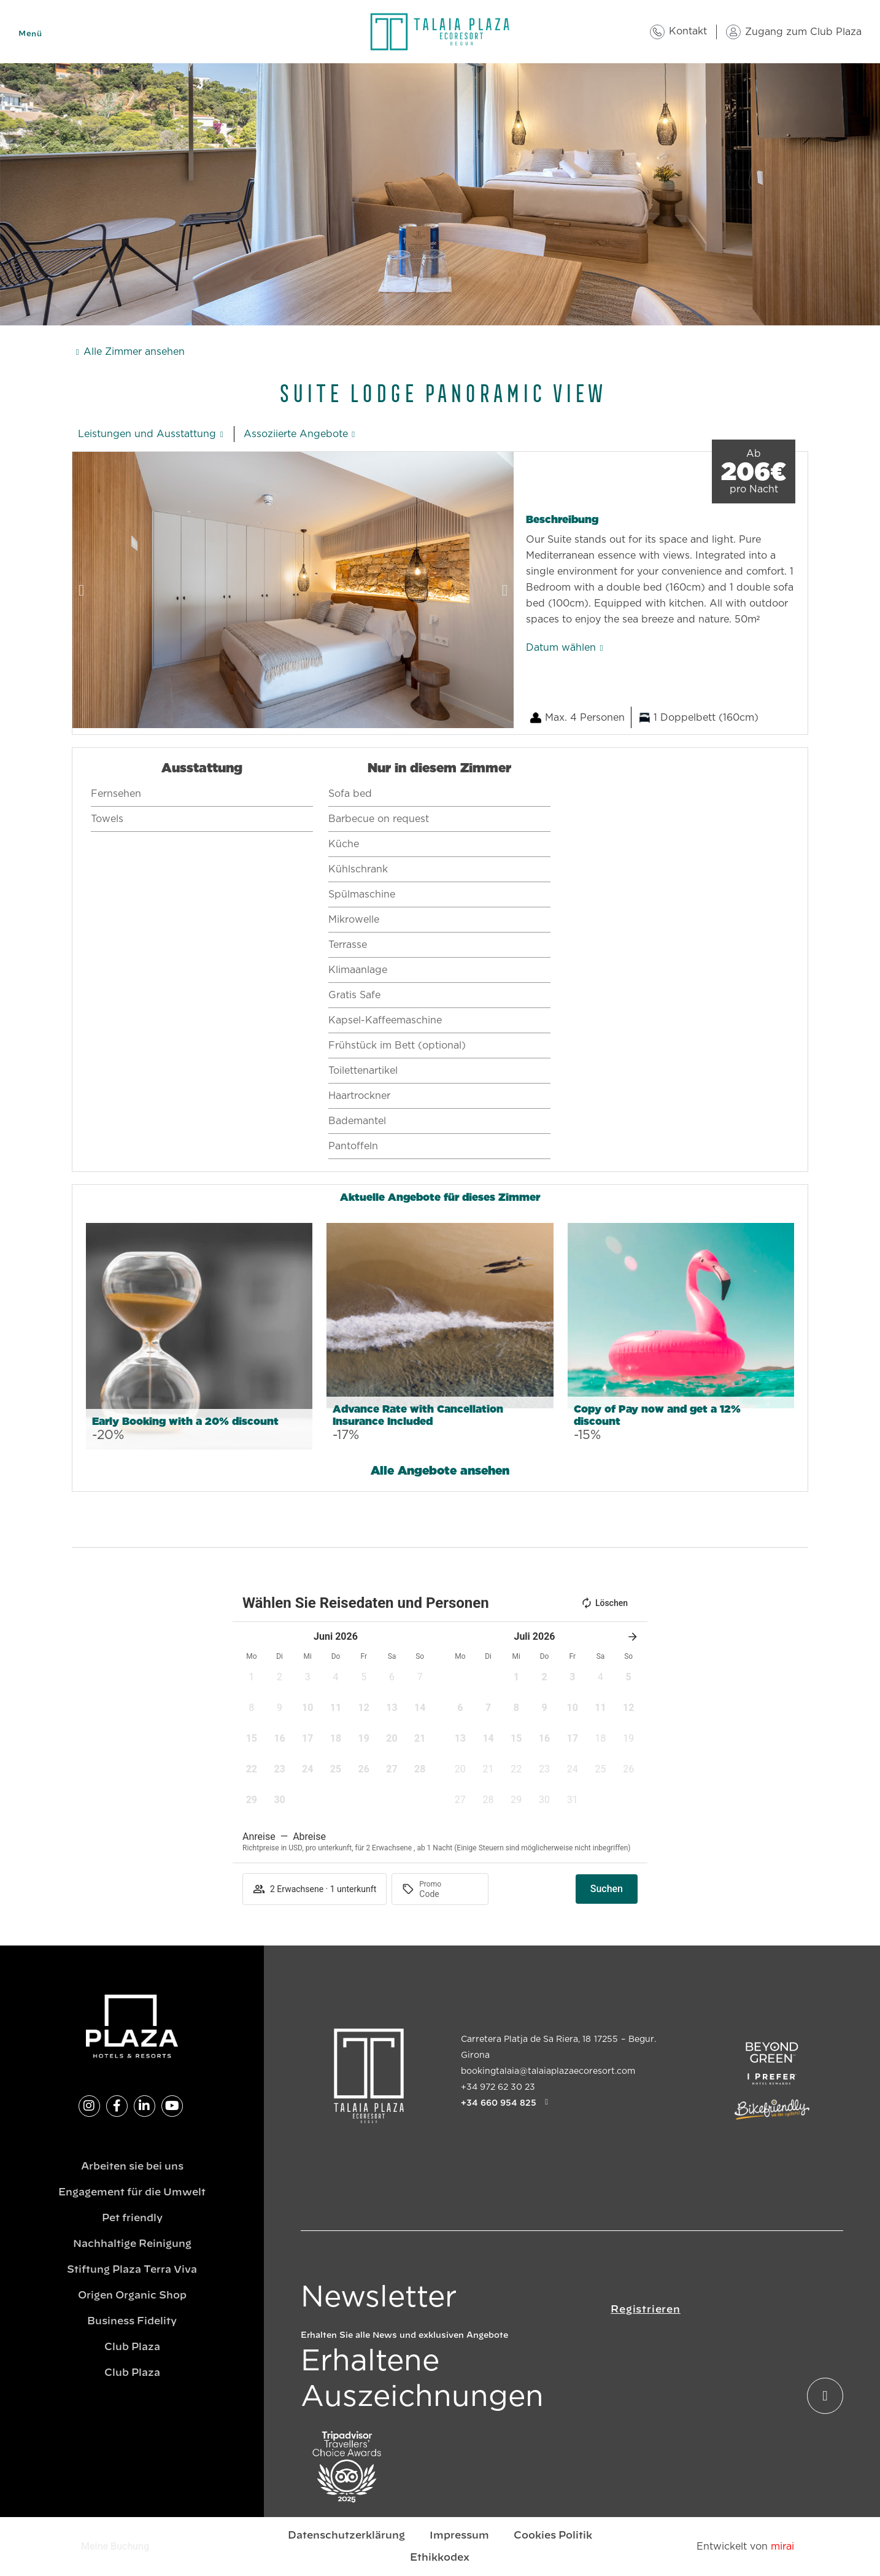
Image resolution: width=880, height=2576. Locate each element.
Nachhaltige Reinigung (132, 2244)
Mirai (782, 2546)
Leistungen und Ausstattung (147, 434)
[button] (81, 590)
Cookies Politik (553, 2535)
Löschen (604, 1603)
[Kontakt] (657, 32)
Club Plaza (132, 2347)
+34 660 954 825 (498, 2103)
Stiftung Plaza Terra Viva (132, 2270)
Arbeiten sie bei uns (132, 2166)
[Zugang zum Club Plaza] (733, 32)
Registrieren (646, 2309)
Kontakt (688, 31)
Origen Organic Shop (132, 2295)
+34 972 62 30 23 (498, 2087)
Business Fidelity (132, 2321)
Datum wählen (561, 648)
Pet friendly (132, 2218)
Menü (30, 33)
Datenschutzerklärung (346, 2535)
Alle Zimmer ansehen (134, 352)
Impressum (459, 2535)
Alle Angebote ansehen (440, 1471)
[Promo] (448, 1894)
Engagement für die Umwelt (132, 2192)
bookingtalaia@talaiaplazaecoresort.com (548, 2071)
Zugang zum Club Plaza (803, 32)
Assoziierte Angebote (296, 434)
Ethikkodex (439, 2557)
